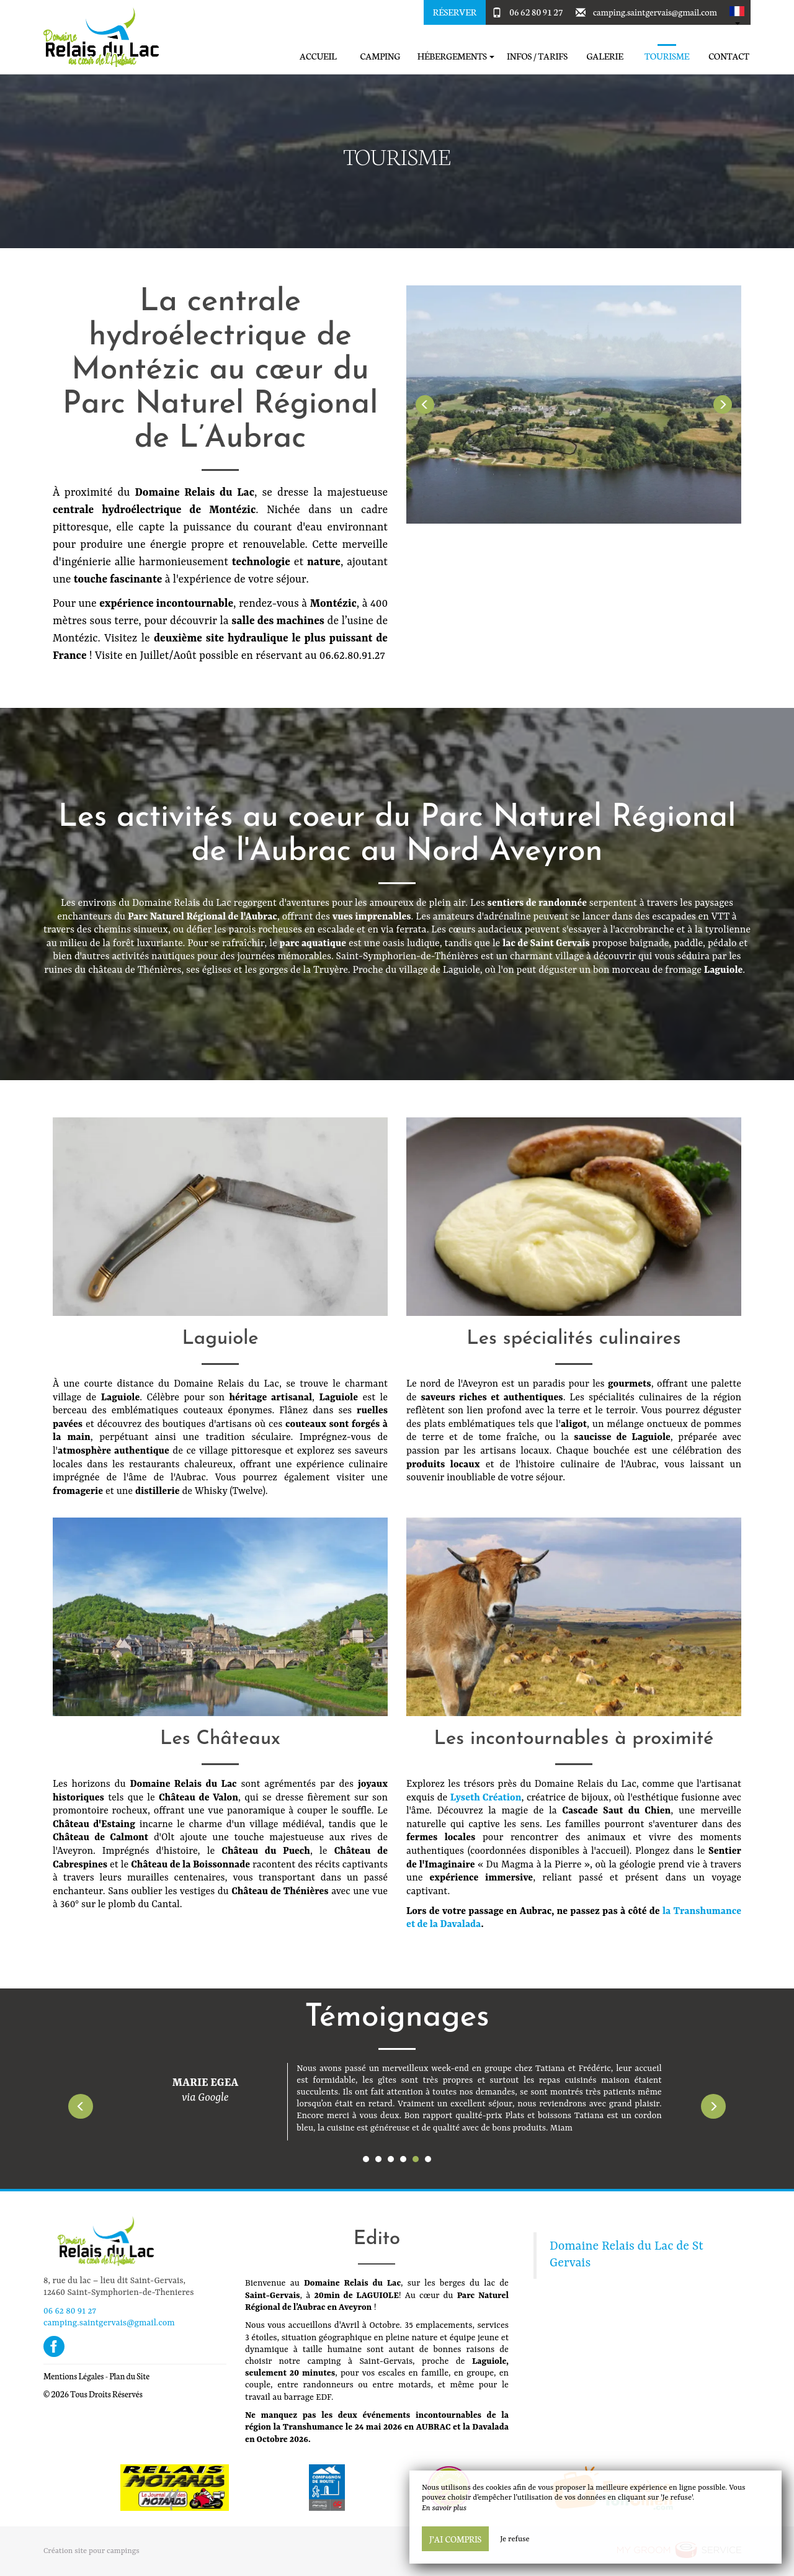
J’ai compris (455, 2539)
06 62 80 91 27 (536, 12)
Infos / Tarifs (537, 56)
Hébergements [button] (455, 56)
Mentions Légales (73, 2376)
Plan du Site (129, 2376)
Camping (380, 56)
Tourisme (667, 56)
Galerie (604, 56)
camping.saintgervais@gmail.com (655, 12)
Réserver (454, 12)
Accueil (318, 56)
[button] (736, 12)
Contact (728, 56)
